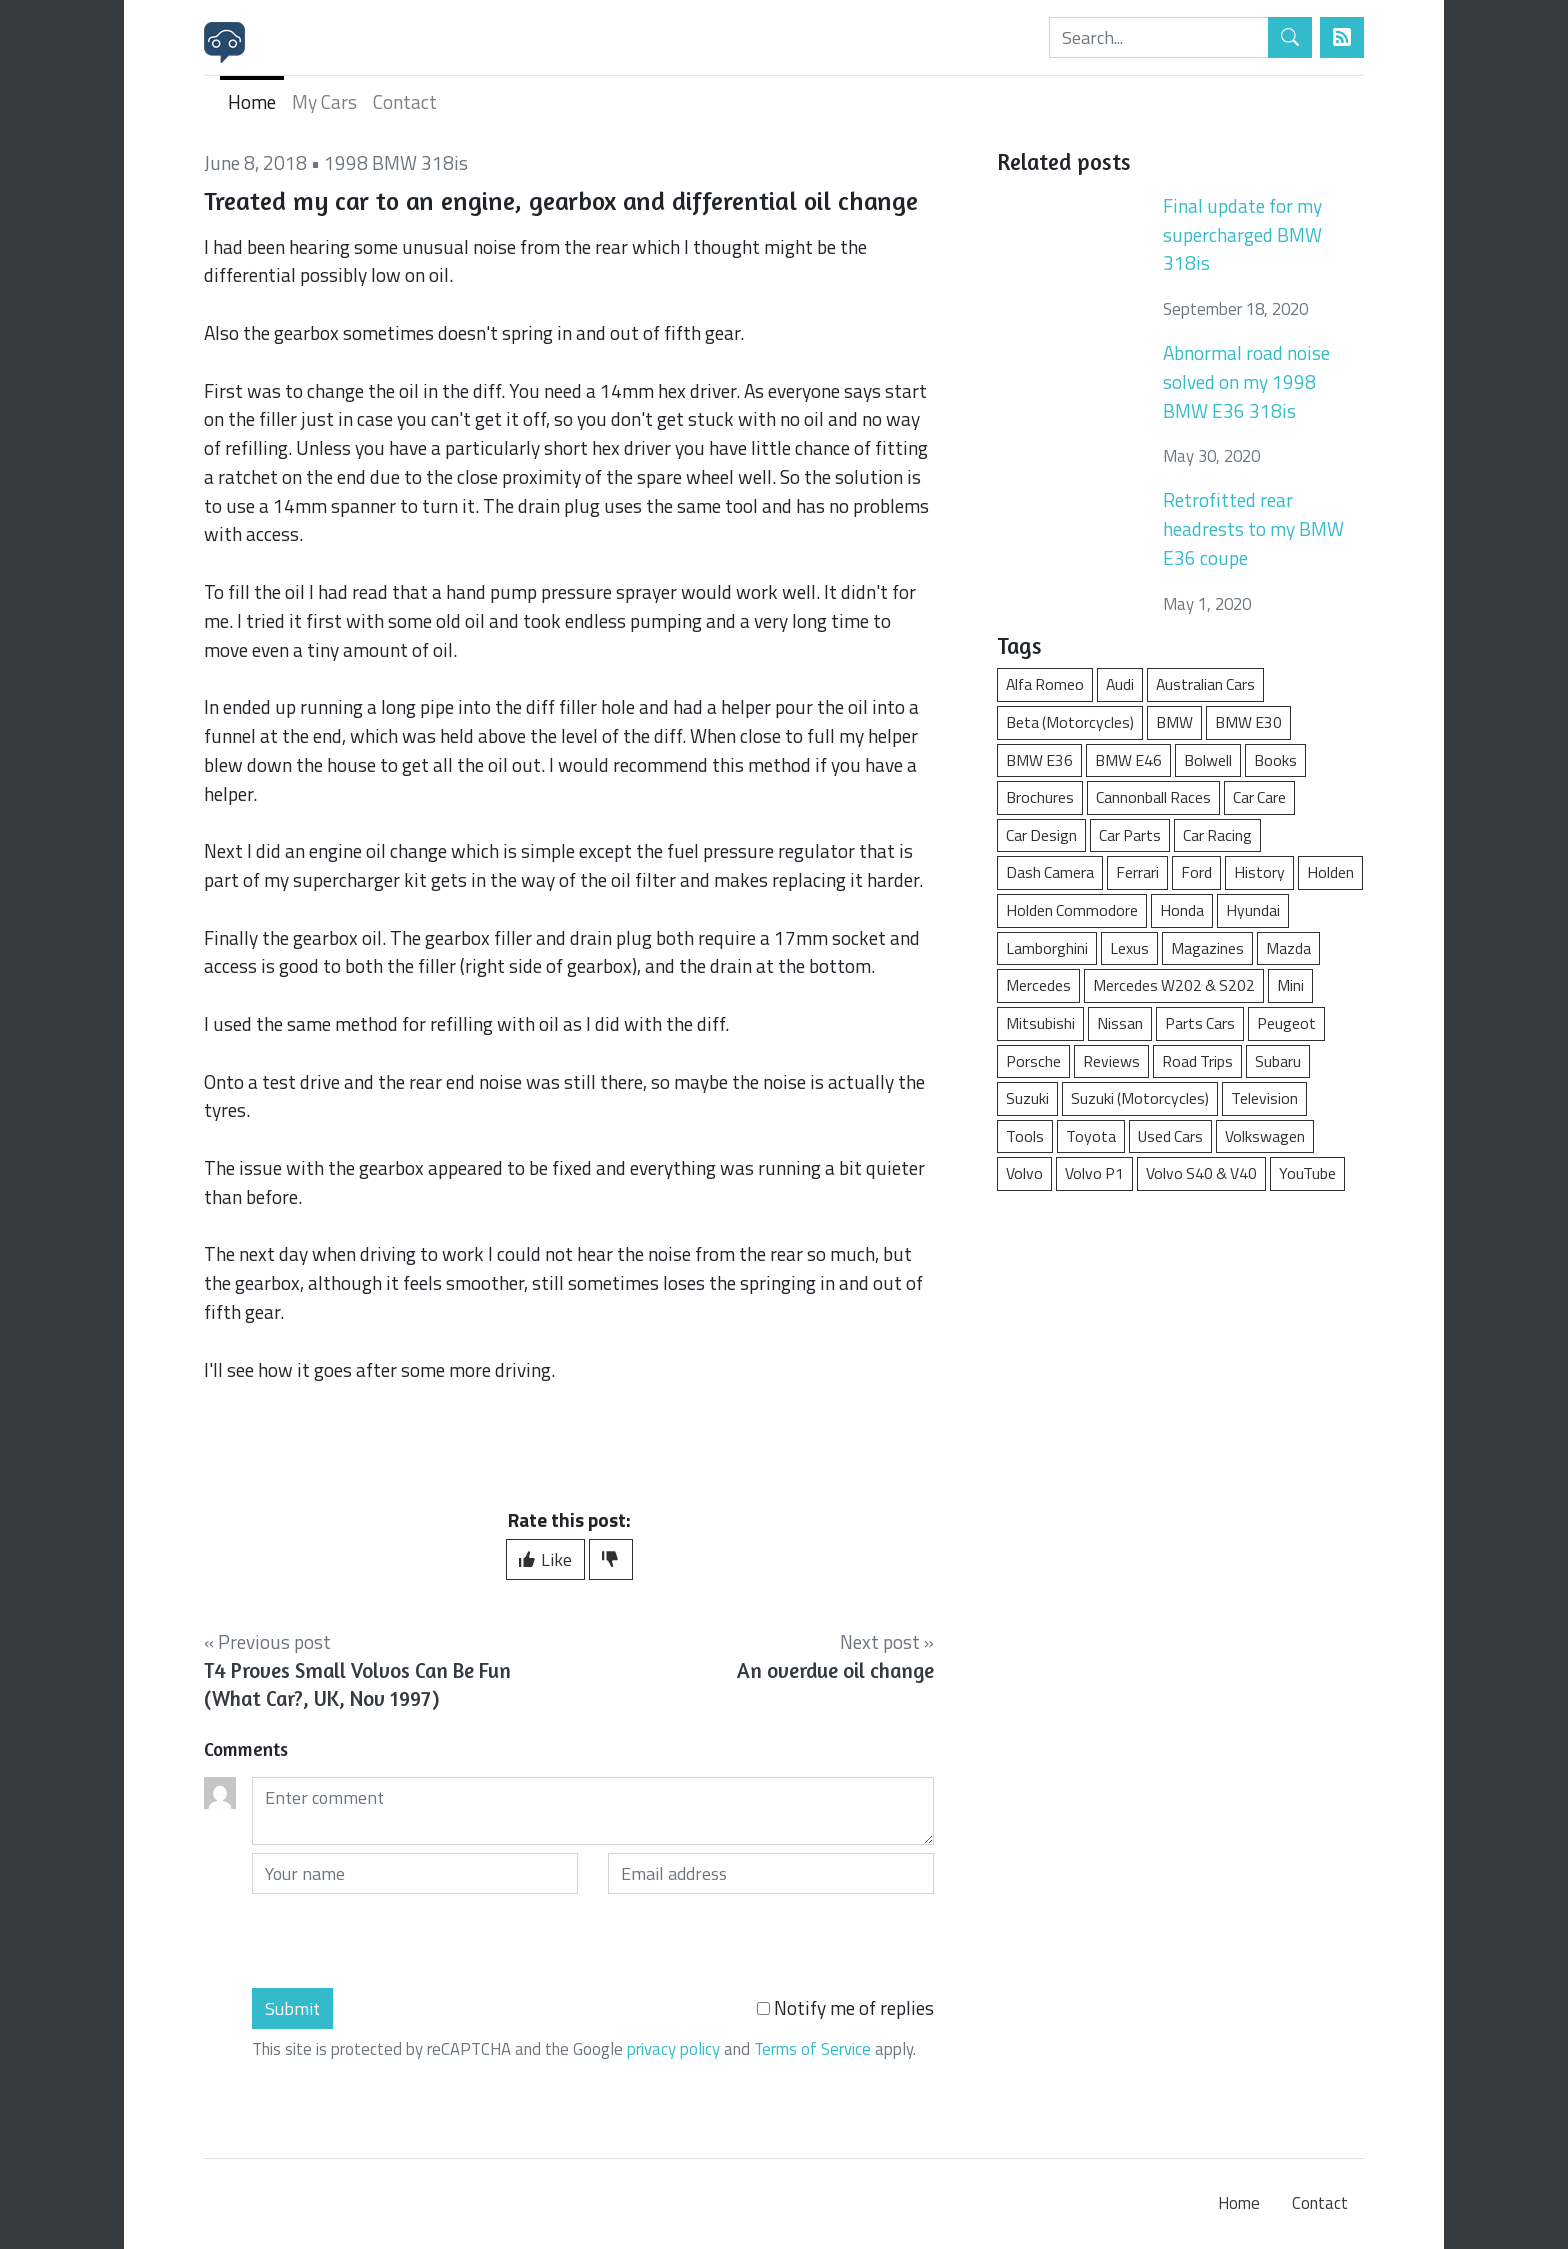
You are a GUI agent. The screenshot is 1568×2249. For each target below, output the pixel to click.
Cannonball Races (1153, 797)
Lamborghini (1047, 948)
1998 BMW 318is (396, 162)
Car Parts (1130, 835)
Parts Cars (1200, 1023)
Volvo (1024, 1173)
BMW (1174, 722)
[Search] (1159, 37)
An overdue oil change (835, 1670)
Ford (1196, 872)
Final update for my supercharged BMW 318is (1242, 234)
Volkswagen (1265, 1136)
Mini (1290, 985)
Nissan (1120, 1023)
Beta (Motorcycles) (1070, 722)
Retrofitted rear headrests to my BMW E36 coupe (1253, 528)
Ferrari (1137, 872)
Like (545, 1559)
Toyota (1091, 1136)
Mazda (1288, 948)
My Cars (324, 101)
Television (1264, 1098)
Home (252, 101)
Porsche (1033, 1061)
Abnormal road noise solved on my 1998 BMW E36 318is (1246, 381)
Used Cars (1170, 1136)
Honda (1182, 910)
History (1259, 872)
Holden (1330, 872)
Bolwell (1208, 760)
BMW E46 (1128, 760)
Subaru (1278, 1061)
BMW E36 (1039, 760)
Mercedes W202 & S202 (1174, 985)
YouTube (1307, 1173)
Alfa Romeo (1045, 684)
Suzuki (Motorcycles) (1140, 1098)
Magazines (1207, 948)
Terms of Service (812, 2049)
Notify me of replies (845, 2008)
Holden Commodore (1072, 910)
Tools (1025, 1136)
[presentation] (404, 1941)
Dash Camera (1050, 872)
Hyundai (1253, 910)
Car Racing (1217, 835)
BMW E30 (1248, 722)
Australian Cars (1205, 684)
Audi (1120, 684)
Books (1275, 760)
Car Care (1259, 797)
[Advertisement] (1180, 1359)
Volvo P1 (1094, 1173)
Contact (405, 101)
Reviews (1111, 1061)
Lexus (1129, 948)
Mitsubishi (1040, 1023)
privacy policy (673, 2049)
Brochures (1040, 797)
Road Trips (1197, 1061)
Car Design (1041, 835)
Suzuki (1027, 1098)
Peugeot (1286, 1023)
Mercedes (1038, 985)
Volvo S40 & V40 (1201, 1173)
